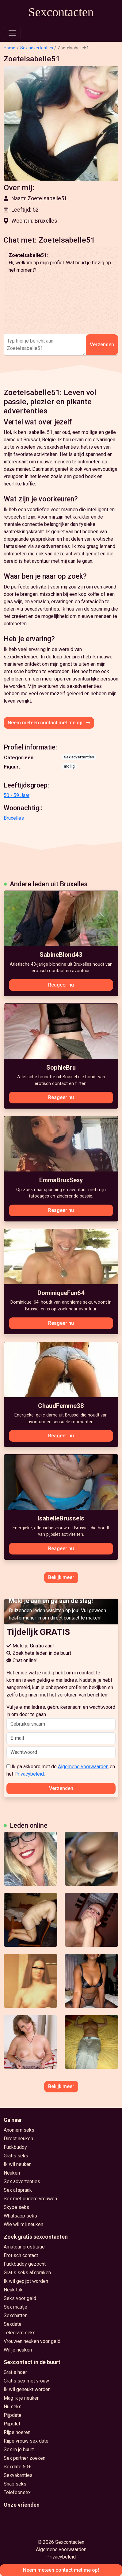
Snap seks (15, 2484)
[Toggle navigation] (12, 33)
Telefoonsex (17, 2492)
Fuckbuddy (15, 2147)
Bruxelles (14, 818)
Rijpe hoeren (17, 2432)
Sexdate (12, 2324)
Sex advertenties (36, 47)
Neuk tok (13, 2290)
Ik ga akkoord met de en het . (60, 1770)
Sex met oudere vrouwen (30, 2199)
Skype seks (16, 2207)
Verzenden (102, 344)
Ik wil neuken (18, 2164)
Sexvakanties (18, 2475)
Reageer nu (61, 985)
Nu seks (12, 2406)
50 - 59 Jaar (16, 795)
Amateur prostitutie (24, 2247)
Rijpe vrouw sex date (26, 2441)
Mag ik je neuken (22, 2398)
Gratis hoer (15, 2372)
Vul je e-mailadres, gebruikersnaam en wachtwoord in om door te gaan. (61, 1717)
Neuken (12, 2173)
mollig (69, 766)
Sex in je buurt (19, 2449)
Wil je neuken (18, 2350)
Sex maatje (15, 2307)
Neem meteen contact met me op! (49, 723)
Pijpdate (12, 2415)
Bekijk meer (61, 1577)
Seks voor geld (20, 2298)
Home (9, 47)
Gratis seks (16, 2156)
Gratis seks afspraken (27, 2272)
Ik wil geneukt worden (27, 2389)
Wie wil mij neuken (23, 2224)
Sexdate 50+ (17, 2467)
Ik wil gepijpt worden (26, 2281)
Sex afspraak (18, 2190)
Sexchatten (16, 2315)
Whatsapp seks (20, 2216)
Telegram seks (20, 2333)
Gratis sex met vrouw (26, 2381)
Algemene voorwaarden (83, 1766)
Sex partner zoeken (24, 2458)
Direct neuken (18, 2138)
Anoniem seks (19, 2130)
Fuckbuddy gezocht (25, 2264)
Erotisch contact (21, 2255)
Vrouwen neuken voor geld (32, 2341)
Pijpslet (12, 2424)
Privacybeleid (29, 1774)
